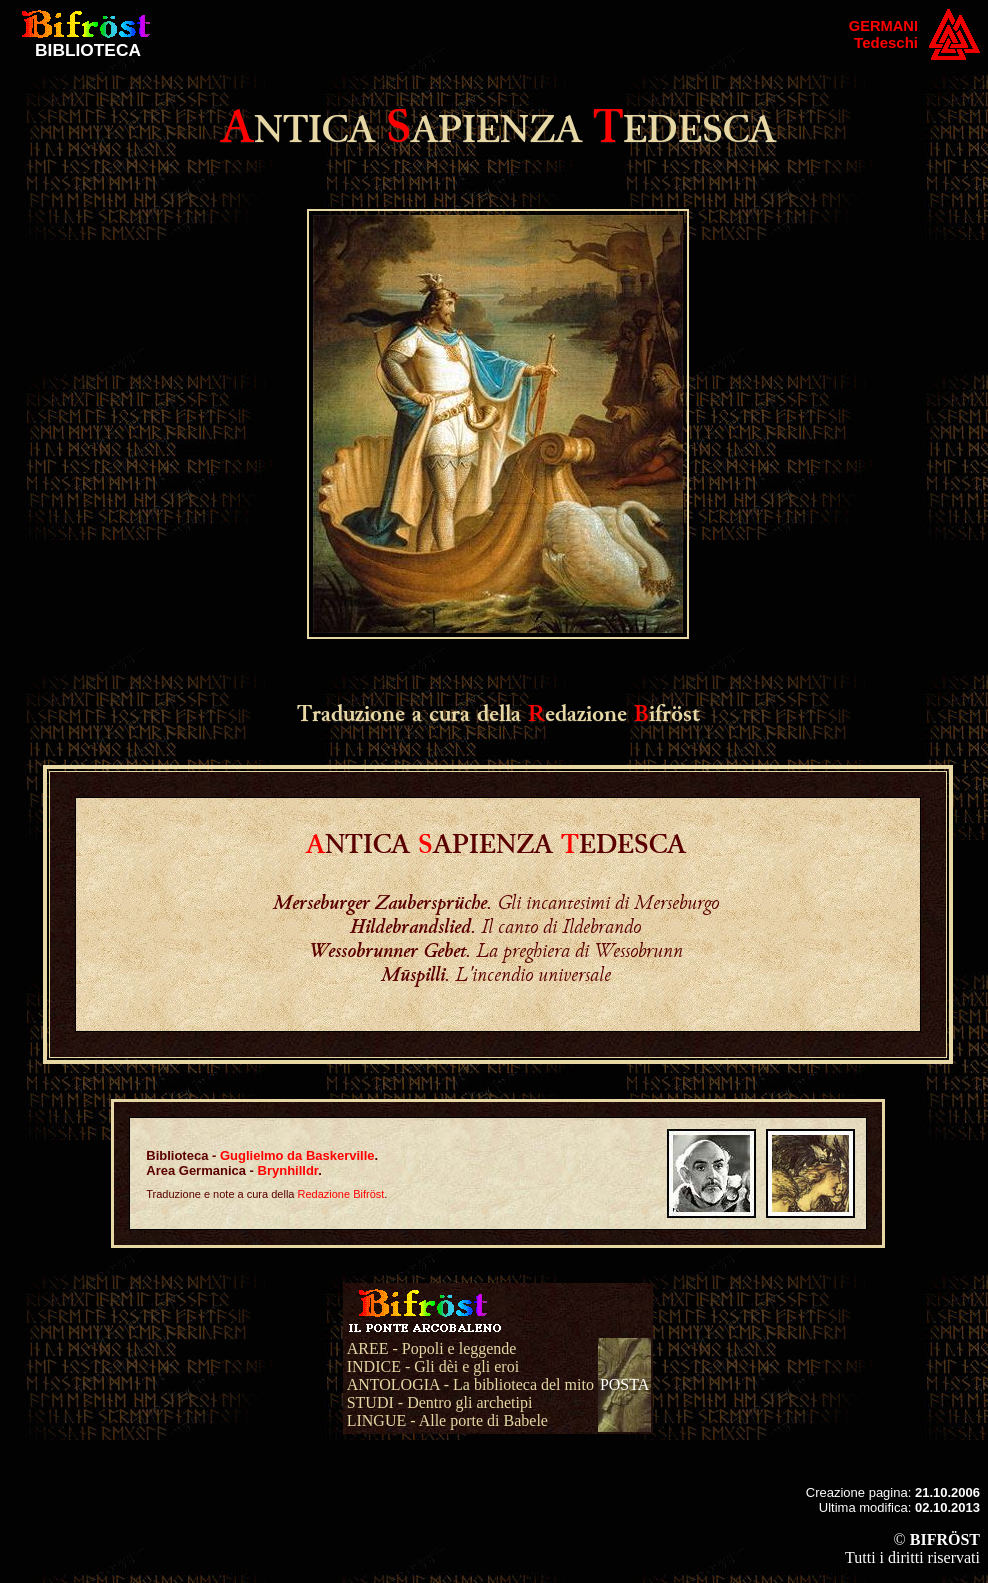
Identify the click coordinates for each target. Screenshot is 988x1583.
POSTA (624, 1384)
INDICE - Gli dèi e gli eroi (433, 1366)
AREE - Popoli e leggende (432, 1348)
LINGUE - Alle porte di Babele (447, 1420)
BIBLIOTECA (88, 50)
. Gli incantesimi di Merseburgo (496, 902)
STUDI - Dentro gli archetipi (440, 1402)
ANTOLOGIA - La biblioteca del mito (470, 1384)
